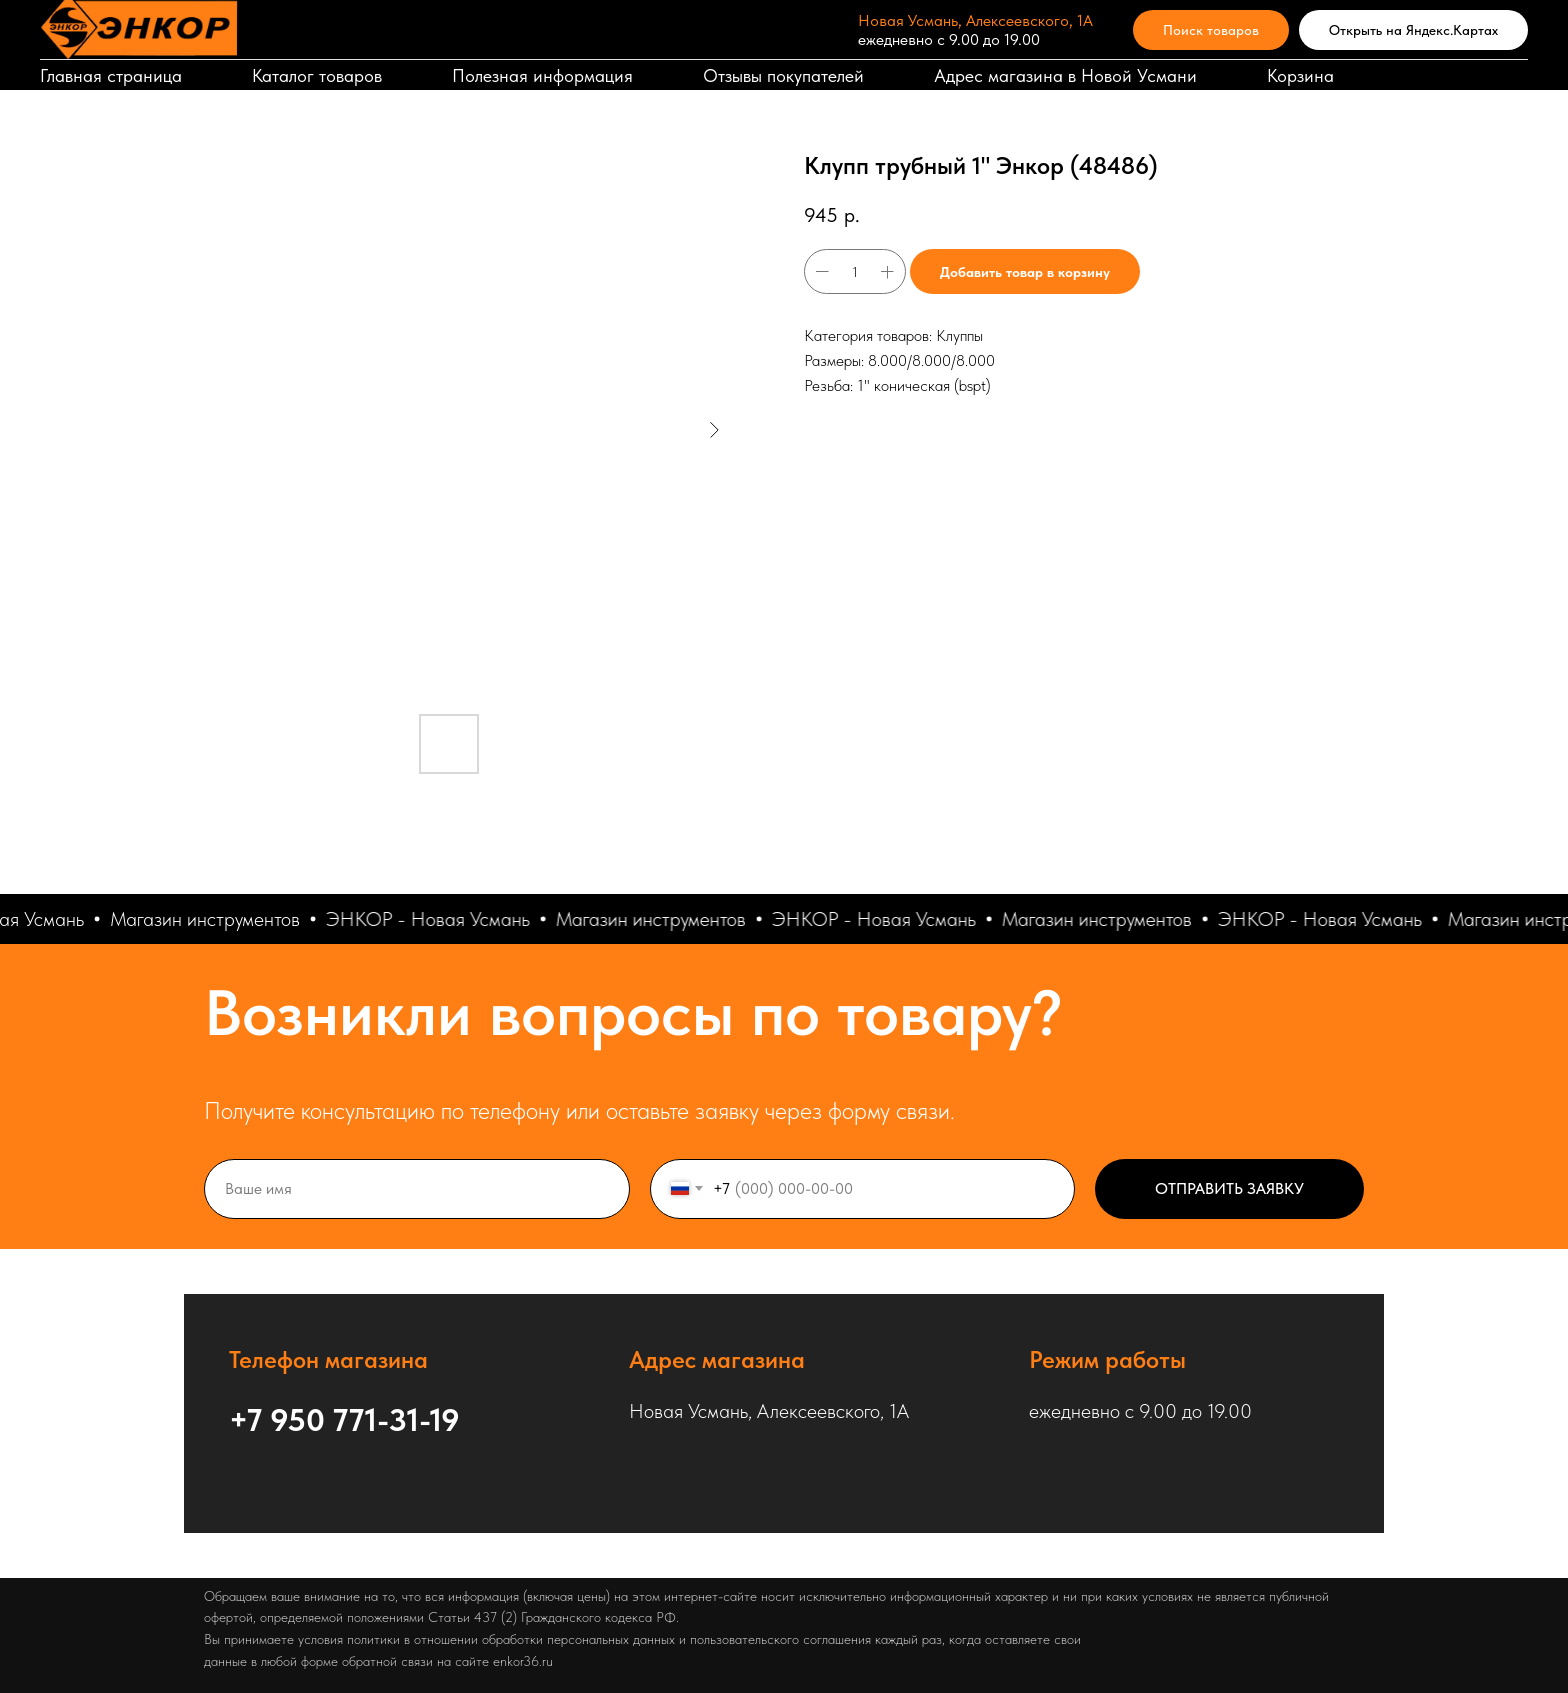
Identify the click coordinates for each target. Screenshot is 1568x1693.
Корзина (1300, 75)
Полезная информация (542, 75)
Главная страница (111, 75)
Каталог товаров (317, 75)
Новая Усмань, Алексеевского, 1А (975, 20)
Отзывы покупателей (783, 75)
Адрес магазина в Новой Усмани (1065, 75)
